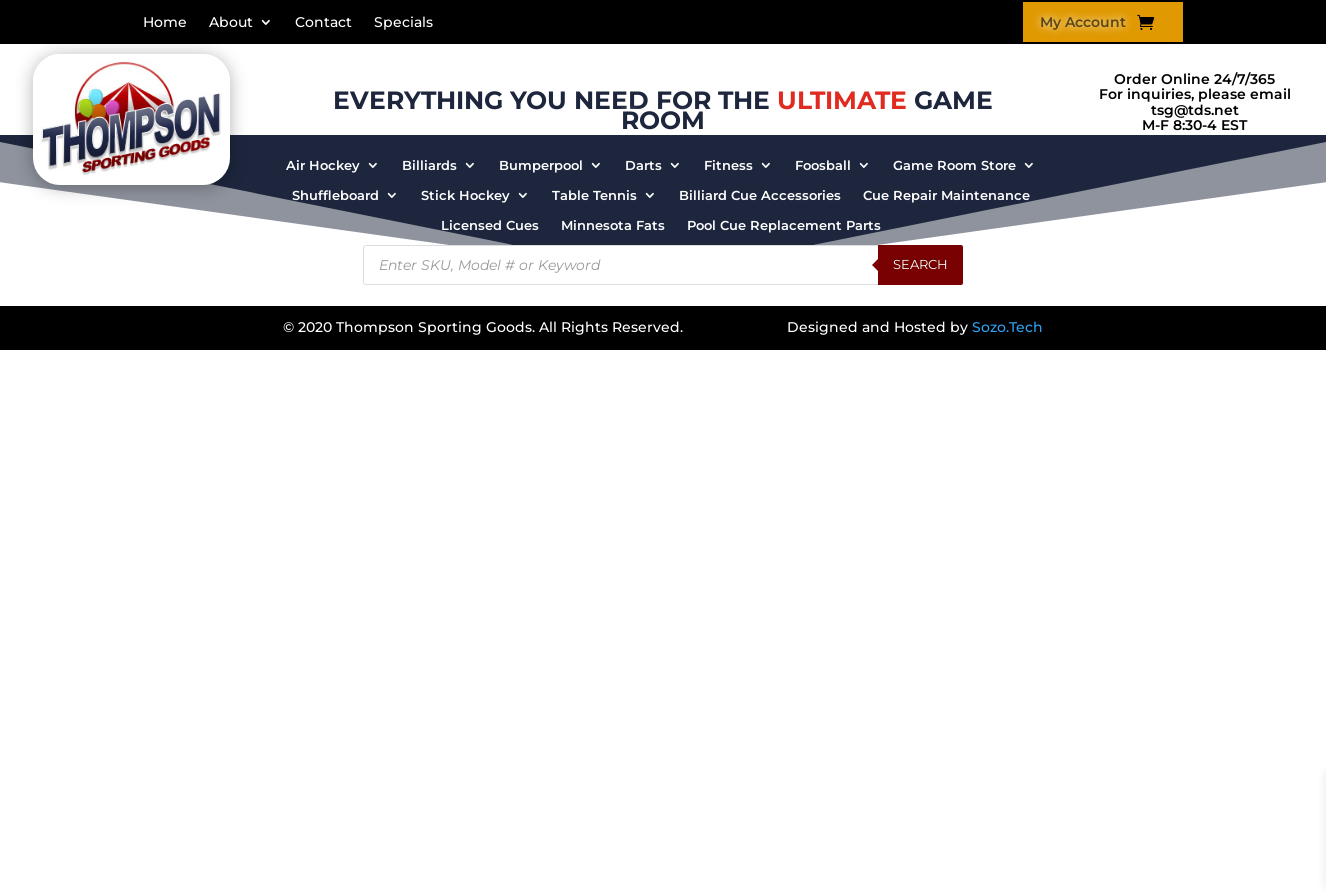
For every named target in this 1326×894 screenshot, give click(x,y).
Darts (643, 165)
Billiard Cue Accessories (760, 195)
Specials (403, 23)
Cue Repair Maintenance (946, 195)
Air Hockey (323, 165)
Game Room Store (954, 165)
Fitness (728, 165)
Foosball (823, 165)
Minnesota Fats (613, 225)
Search (920, 264)
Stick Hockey (465, 195)
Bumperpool (541, 165)
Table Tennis (594, 195)
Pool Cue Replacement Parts (784, 225)
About (231, 23)
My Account (1083, 23)
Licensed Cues (490, 225)
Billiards (429, 165)
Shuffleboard (335, 195)
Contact (323, 23)
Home (165, 23)
